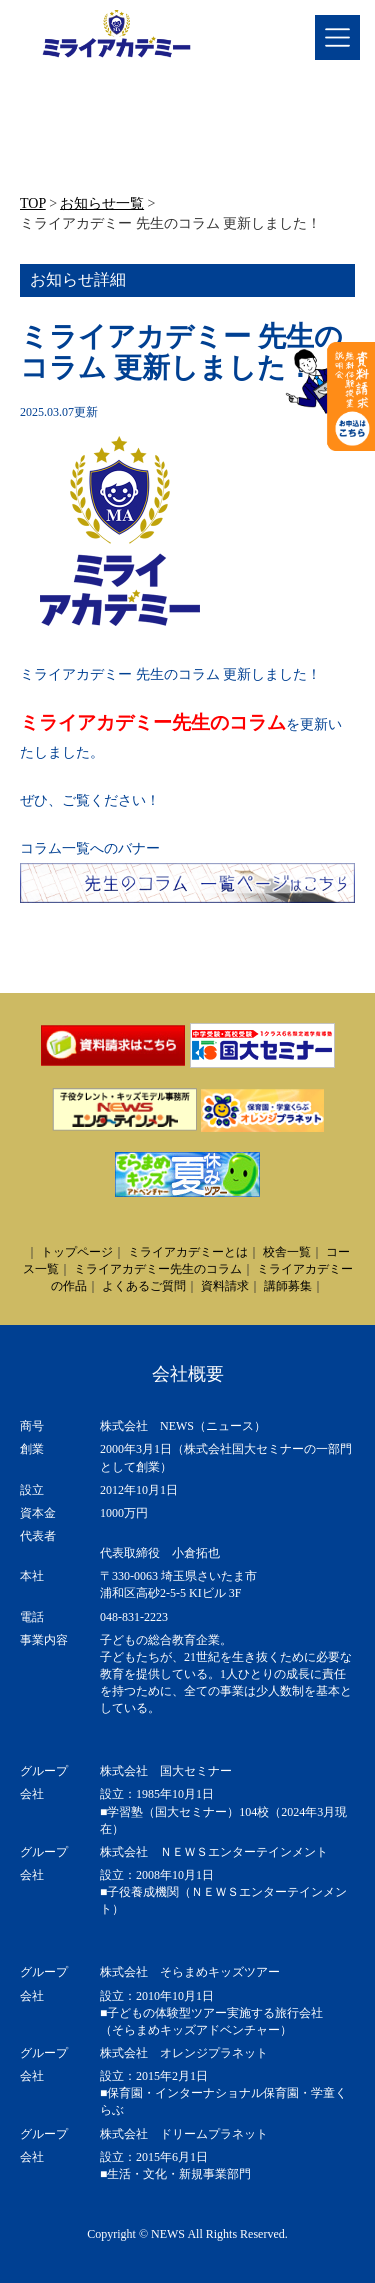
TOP (33, 203)
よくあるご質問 (144, 1286)
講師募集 (288, 1286)
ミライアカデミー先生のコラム (153, 722)
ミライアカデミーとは (188, 1252)
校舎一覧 (287, 1252)
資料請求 (225, 1286)
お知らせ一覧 (102, 203)
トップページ (77, 1252)
